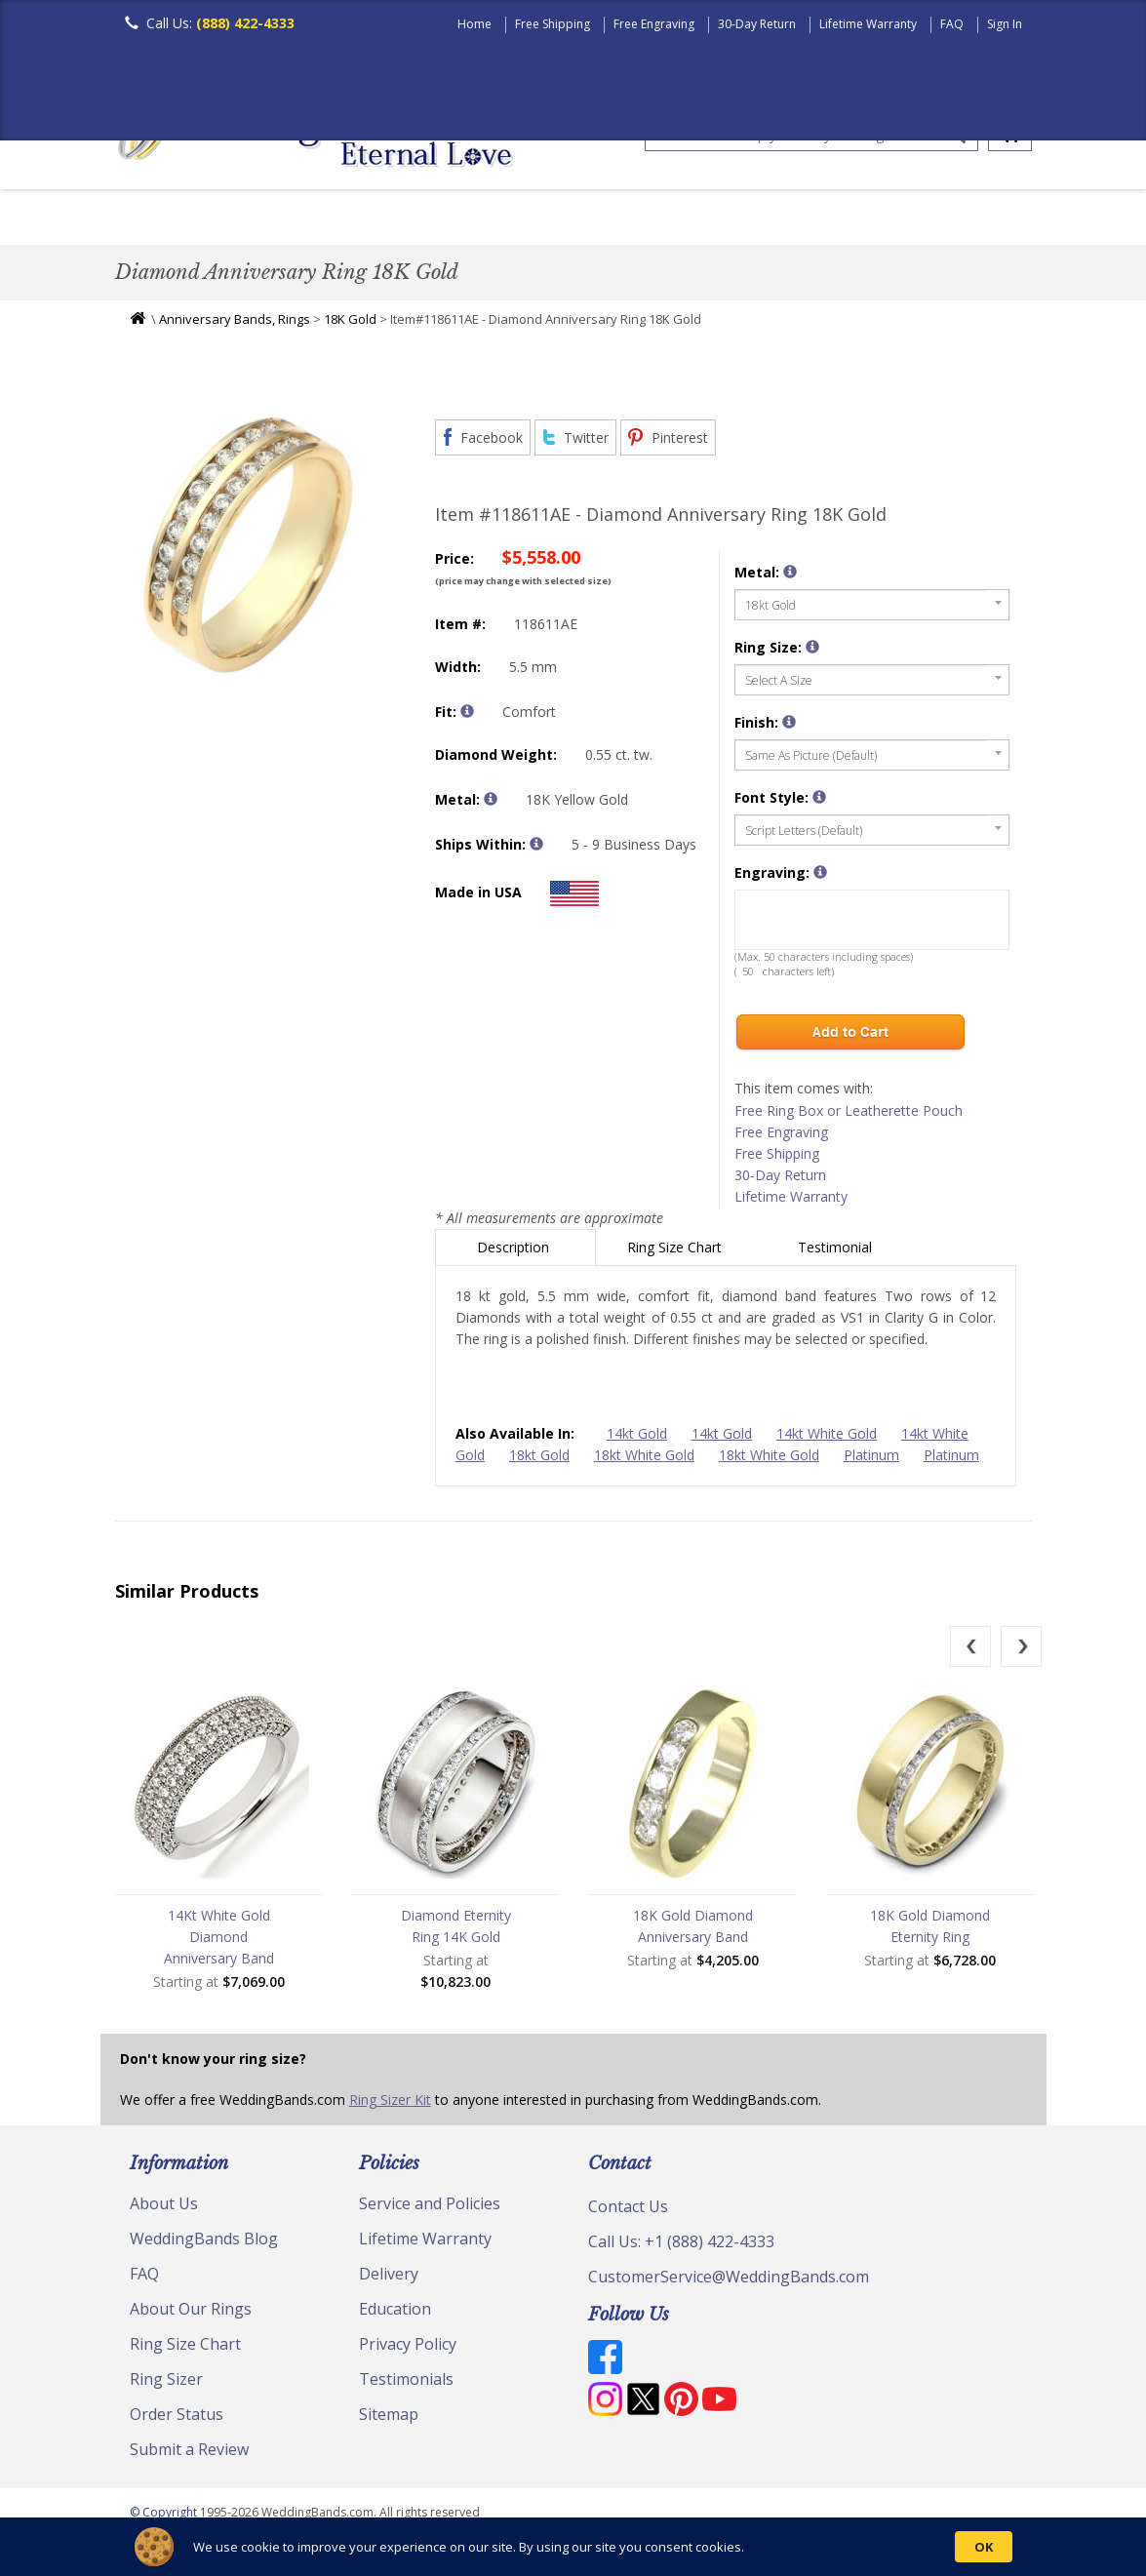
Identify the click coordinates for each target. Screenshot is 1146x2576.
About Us (164, 2208)
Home (474, 24)
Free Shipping (552, 24)
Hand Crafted (780, 219)
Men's (154, 219)
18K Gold (350, 324)
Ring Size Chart (676, 1252)
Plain (423, 219)
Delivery (388, 2278)
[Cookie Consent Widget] (573, 2546)
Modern (662, 219)
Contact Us (628, 2211)
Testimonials (406, 2384)
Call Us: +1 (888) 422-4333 (681, 2246)
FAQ (952, 24)
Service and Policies (429, 2208)
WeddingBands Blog (204, 2243)
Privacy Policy (407, 2348)
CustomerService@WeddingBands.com (728, 2281)
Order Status (176, 2419)
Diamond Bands (538, 219)
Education (395, 2313)
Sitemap (388, 2419)
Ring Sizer (166, 2384)
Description (515, 1252)
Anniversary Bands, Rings (234, 324)
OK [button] (983, 2547)
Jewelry (897, 219)
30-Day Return (757, 24)
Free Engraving (653, 24)
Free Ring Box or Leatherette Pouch (848, 1115)
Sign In (1004, 24)
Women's (244, 219)
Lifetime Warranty (868, 24)
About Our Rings (191, 2313)
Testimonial (837, 1252)
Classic (340, 219)
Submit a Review (189, 2454)
